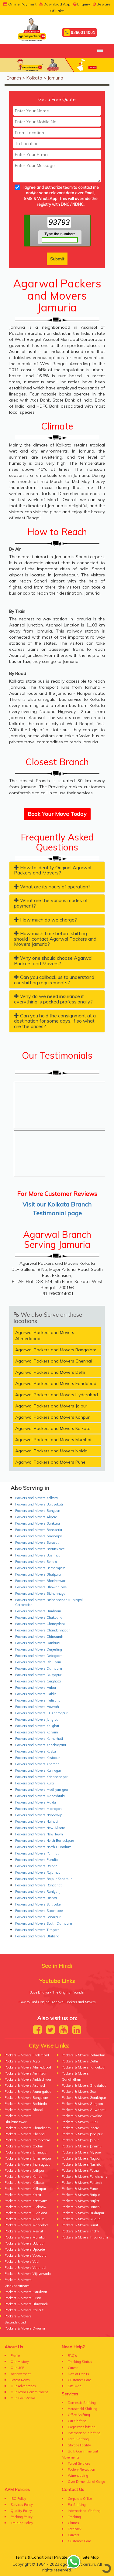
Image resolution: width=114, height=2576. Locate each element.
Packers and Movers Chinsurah (39, 1636)
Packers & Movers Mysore (81, 2152)
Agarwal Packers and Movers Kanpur (52, 1417)
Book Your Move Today (57, 813)
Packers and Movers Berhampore (40, 1568)
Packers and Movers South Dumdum (43, 1923)
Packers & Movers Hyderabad (27, 2055)
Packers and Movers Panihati (37, 1853)
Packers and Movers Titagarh (37, 1930)
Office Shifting (79, 2415)
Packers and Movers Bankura (37, 1523)
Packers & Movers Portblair (82, 2183)
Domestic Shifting (82, 2403)
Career (73, 2368)
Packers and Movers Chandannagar (42, 1630)
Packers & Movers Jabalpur (82, 2134)
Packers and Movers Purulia (36, 1860)
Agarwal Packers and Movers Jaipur (51, 1406)
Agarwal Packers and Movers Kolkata (53, 1428)
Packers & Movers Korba (23, 2195)
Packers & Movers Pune (80, 2189)
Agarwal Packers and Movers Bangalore (55, 1349)
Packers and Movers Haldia (36, 1694)
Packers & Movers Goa (79, 2091)
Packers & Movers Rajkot (80, 2201)
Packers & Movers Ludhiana (26, 2213)
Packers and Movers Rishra (36, 1898)
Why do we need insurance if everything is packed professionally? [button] (53, 999)
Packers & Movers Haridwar (26, 2292)
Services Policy (22, 2505)
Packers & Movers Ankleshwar (28, 2079)
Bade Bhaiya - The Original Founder (57, 1992)
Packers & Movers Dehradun (83, 2055)
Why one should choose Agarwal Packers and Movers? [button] (53, 960)
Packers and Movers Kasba (35, 1751)
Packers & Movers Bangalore (26, 2098)
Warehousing (78, 2475)
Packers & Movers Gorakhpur (84, 2098)
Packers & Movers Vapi (22, 2261)
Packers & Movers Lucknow (26, 2207)
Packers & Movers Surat (80, 2225)
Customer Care (79, 2380)
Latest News (20, 2380)
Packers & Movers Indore (80, 2128)
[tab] (57, 870)
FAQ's (72, 2356)
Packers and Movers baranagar (38, 1536)
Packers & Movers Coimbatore (27, 2140)
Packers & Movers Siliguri (81, 2219)
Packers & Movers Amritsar (26, 2073)
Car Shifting (77, 2421)
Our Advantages (23, 2386)
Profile (15, 2356)
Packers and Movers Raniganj (37, 1891)
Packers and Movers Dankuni (37, 1643)
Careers (73, 2535)
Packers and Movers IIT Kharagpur (41, 1713)
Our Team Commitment (29, 2392)
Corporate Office (80, 2498)
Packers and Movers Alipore (36, 1517)
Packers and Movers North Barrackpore (44, 1840)
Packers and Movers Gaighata (38, 1681)
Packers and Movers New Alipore (40, 1828)
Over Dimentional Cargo (86, 2481)
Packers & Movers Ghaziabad (84, 2085)
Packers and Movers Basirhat (37, 1555)
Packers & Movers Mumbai (25, 2237)
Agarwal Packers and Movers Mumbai (53, 1439)
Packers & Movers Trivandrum (85, 2237)
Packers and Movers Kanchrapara (40, 1745)
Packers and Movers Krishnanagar (41, 1777)
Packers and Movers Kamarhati (39, 1738)
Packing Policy (22, 2517)
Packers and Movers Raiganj (36, 1866)
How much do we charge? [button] (45, 920)
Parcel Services (79, 2463)
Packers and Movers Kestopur (37, 1758)
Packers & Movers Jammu (82, 2146)
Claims (73, 2523)
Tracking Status (80, 2362)
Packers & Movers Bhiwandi (26, 2304)
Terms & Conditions (33, 2557)
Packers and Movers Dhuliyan (38, 1662)
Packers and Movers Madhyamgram (43, 1789)
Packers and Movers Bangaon (37, 1511)
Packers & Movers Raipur (81, 2195)
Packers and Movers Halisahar (38, 1700)
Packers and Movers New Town (39, 1834)
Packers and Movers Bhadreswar (40, 1581)
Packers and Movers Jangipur (37, 1719)
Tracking (74, 2517)
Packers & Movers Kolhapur (25, 2189)
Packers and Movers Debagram (39, 1656)
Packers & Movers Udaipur (25, 2243)
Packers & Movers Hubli (80, 2122)
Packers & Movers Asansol (25, 2085)
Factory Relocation (81, 2469)
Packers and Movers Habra (35, 1687)
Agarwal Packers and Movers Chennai (53, 1361)
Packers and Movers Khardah (37, 1764)
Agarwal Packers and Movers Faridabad (55, 1383)
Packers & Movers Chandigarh (28, 2128)
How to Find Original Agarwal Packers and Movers (57, 2002)
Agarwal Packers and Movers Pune (50, 1462)
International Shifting (84, 2433)
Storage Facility (79, 2445)
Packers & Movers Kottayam (26, 2201)
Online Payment (19, 4)
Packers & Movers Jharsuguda (27, 2164)
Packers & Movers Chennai (25, 2134)
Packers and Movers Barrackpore (39, 1549)
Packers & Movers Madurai (25, 2219)
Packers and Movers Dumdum (38, 1668)
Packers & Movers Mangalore (26, 2225)
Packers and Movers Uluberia (37, 1936)
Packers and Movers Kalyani (36, 1732)
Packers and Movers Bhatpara (38, 1574)
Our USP (17, 2368)
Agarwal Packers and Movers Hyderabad (56, 1394)
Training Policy (22, 2523)
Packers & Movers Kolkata (24, 2183)
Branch (13, 78)
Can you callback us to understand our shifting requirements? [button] (54, 980)
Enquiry (81, 4)
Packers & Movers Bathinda (26, 2104)
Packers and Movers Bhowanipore (41, 1587)
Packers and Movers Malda (35, 1802)
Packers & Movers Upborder (25, 2249)
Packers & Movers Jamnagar (26, 2152)
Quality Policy (21, 2511)
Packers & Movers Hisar (23, 2298)
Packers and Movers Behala (36, 1562)
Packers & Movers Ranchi (81, 2207)
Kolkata (34, 78)
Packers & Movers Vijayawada (28, 2274)
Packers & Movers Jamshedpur (28, 2158)
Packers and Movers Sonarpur (37, 1917)
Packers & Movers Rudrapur (83, 2213)
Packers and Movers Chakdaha (38, 1617)
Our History (20, 2362)
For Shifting (77, 2505)
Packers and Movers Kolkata (36, 1498)
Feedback (74, 2529)
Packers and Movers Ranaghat (38, 1885)
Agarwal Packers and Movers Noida (51, 1451)
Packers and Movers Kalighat (37, 1726)
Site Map (74, 2386)
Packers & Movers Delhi (80, 2061)
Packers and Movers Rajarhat (37, 1872)
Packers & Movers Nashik (81, 2164)
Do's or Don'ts (78, 2374)
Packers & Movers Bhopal (24, 2110)
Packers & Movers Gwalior (82, 2116)
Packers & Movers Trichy (80, 2231)
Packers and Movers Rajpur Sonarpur (43, 1879)
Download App (55, 4)
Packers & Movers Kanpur (24, 2176)
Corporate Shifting (81, 2427)
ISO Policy (18, 2498)
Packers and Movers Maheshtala (40, 1796)
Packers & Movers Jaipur (80, 2140)
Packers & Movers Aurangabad (28, 2091)
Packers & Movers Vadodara (26, 2255)
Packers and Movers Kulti (34, 1783)
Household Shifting (82, 2409)
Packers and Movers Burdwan (38, 1611)
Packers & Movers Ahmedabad (28, 2067)
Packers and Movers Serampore (39, 1911)
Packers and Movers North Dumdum (43, 1847)
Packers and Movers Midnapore (38, 1809)
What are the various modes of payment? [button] (51, 903)
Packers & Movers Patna (80, 2170)
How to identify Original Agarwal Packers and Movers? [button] (52, 870)
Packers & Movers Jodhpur (24, 2170)
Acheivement (21, 2374)
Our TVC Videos (23, 2398)
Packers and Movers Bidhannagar (41, 1593)
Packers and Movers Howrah (37, 1707)
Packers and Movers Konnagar (38, 1770)
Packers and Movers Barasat (37, 1542)
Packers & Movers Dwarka (25, 2328)
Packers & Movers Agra (22, 2061)
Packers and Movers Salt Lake (37, 1904)
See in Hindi (57, 1965)
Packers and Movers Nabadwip (38, 1815)
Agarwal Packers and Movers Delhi (50, 1372)
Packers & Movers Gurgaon (82, 2104)
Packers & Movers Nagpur (81, 2158)
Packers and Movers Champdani (40, 1624)
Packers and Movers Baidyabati (39, 1504)
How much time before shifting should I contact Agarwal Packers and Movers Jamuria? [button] (55, 938)
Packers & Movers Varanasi (25, 2267)
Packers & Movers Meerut (24, 2231)
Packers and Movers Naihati (36, 1821)
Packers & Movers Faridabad (83, 2067)
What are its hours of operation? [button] (52, 887)
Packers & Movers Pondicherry (85, 2176)
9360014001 (79, 32)
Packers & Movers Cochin (24, 2146)
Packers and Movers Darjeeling (38, 1649)
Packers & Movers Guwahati (83, 2110)
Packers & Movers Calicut (24, 2310)
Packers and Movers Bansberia (38, 1530)
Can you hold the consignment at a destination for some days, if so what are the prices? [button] (55, 1021)
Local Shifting (78, 2439)
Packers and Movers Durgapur (38, 1675)
